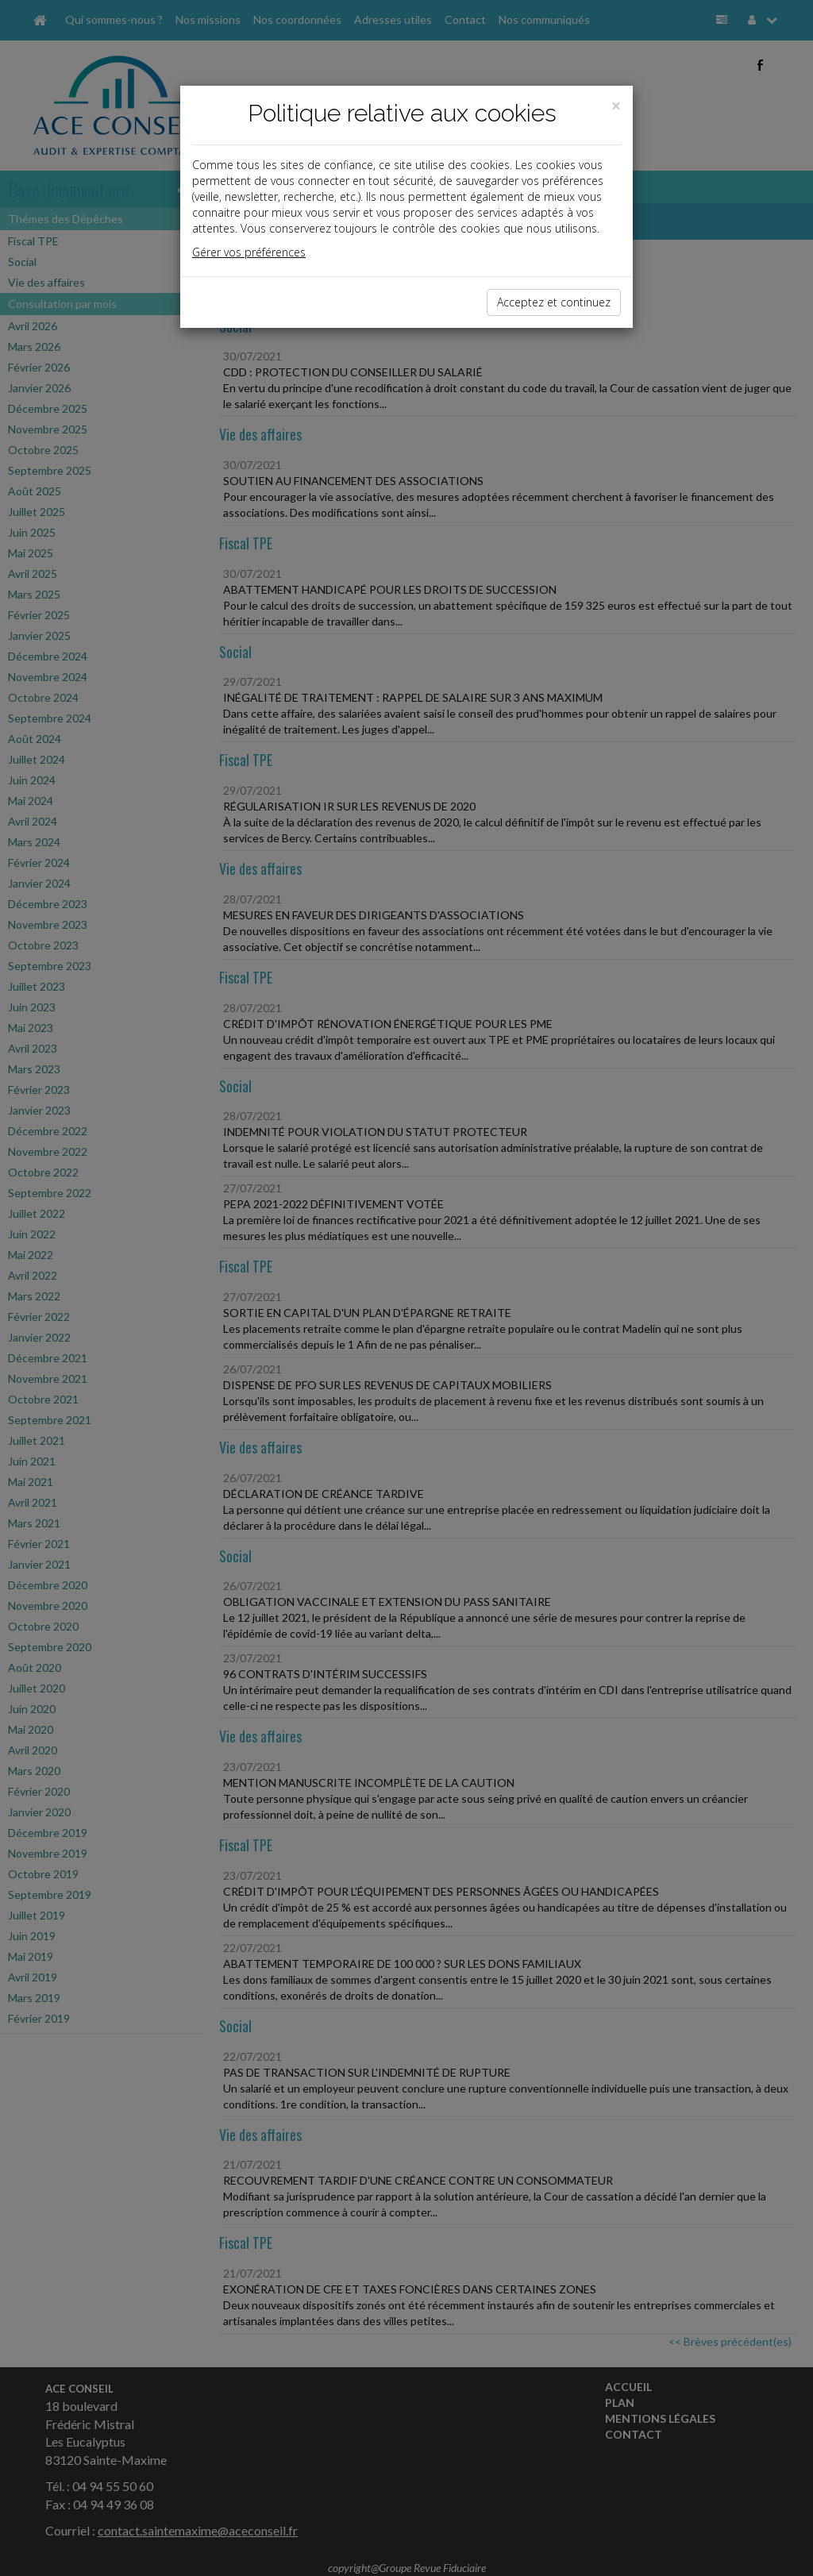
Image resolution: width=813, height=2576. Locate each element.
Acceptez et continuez (554, 302)
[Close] (616, 106)
